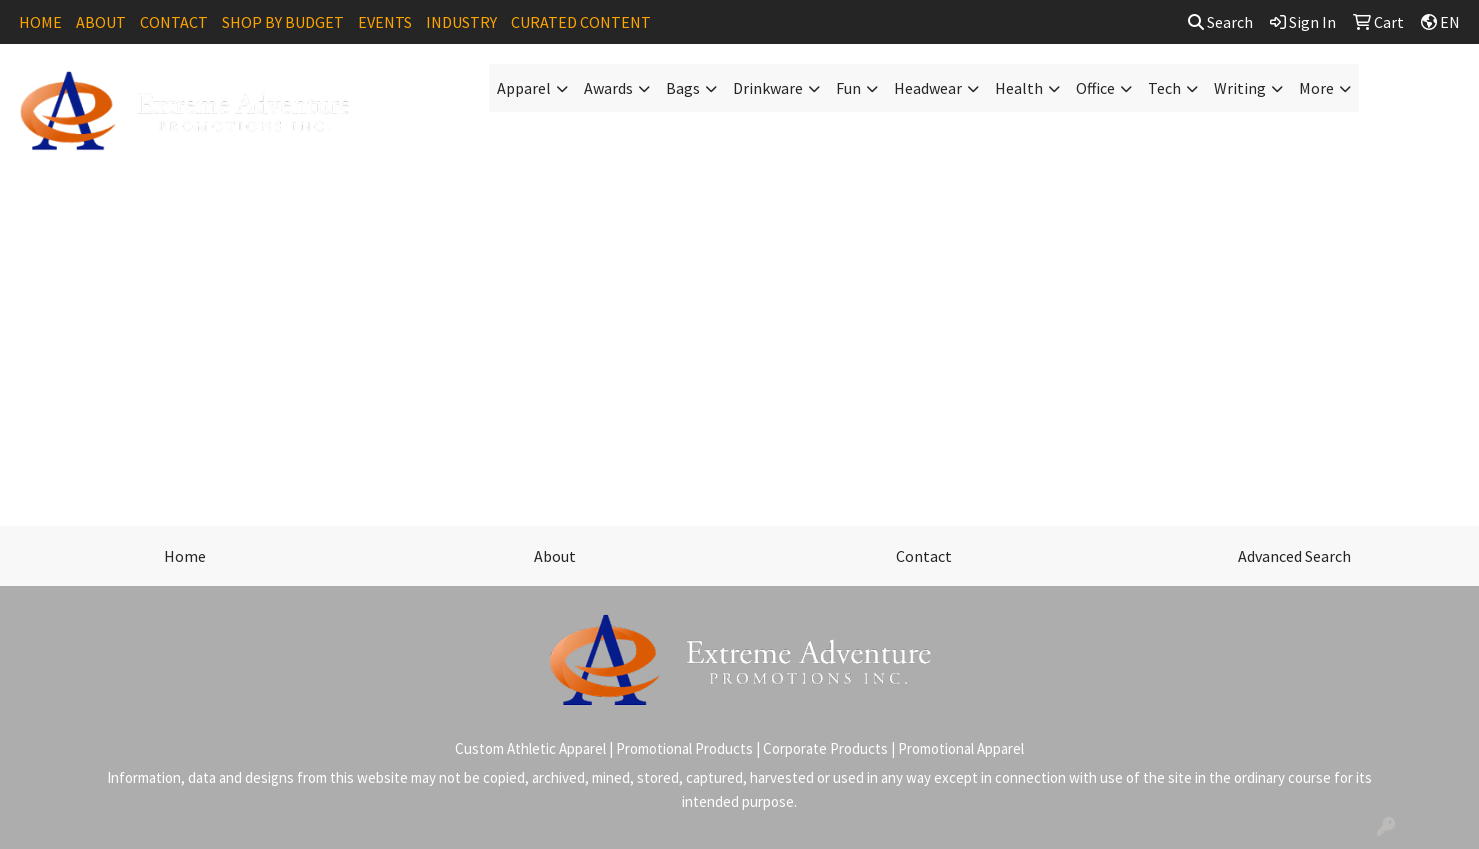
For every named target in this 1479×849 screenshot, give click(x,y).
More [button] (1316, 88)
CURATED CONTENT (581, 22)
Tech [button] (1164, 88)
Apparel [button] (524, 88)
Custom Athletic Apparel (530, 748)
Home (185, 556)
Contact (924, 556)
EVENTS (385, 22)
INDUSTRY (461, 22)
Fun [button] (848, 88)
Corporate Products (825, 748)
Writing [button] (1240, 88)
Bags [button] (683, 88)
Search (1220, 22)
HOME (40, 22)
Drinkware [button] (768, 88)
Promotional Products (684, 748)
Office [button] (1095, 88)
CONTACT (174, 22)
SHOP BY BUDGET (283, 22)
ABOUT (101, 22)
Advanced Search (1294, 556)
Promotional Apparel (961, 748)
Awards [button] (608, 88)
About (555, 556)
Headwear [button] (928, 88)
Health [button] (1019, 88)
